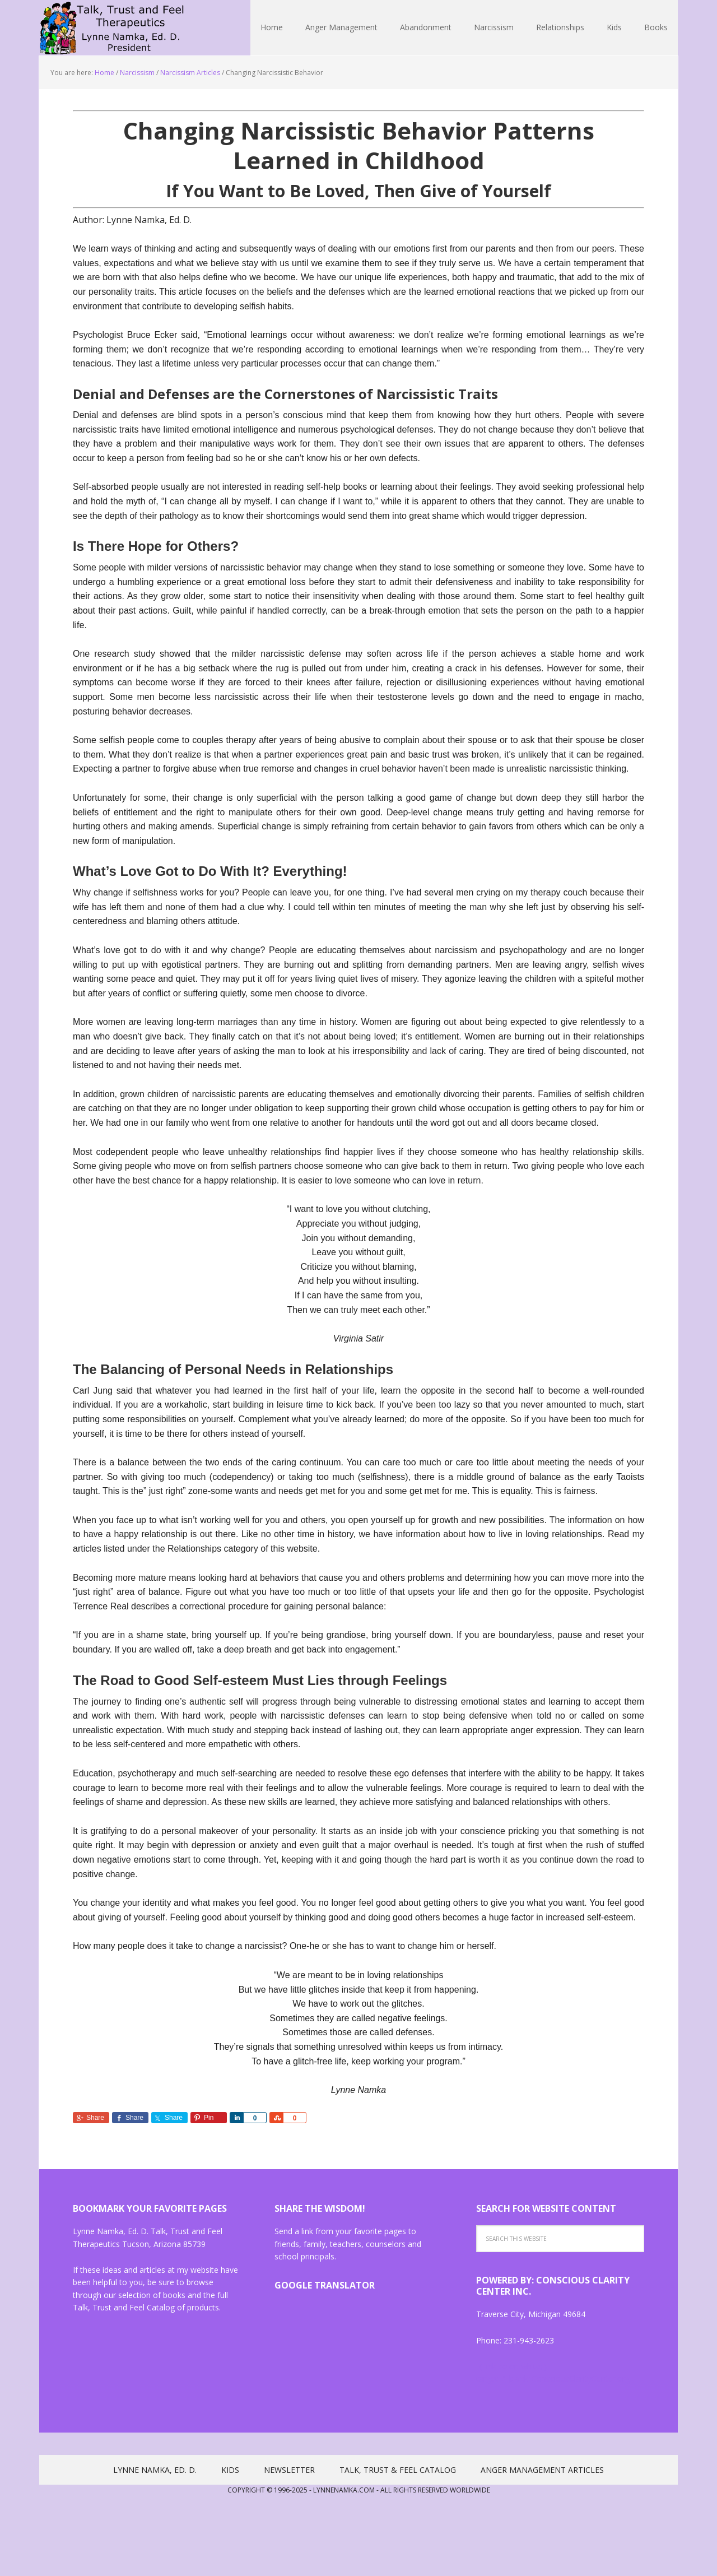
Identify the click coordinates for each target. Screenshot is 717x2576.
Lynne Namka (112, 28)
